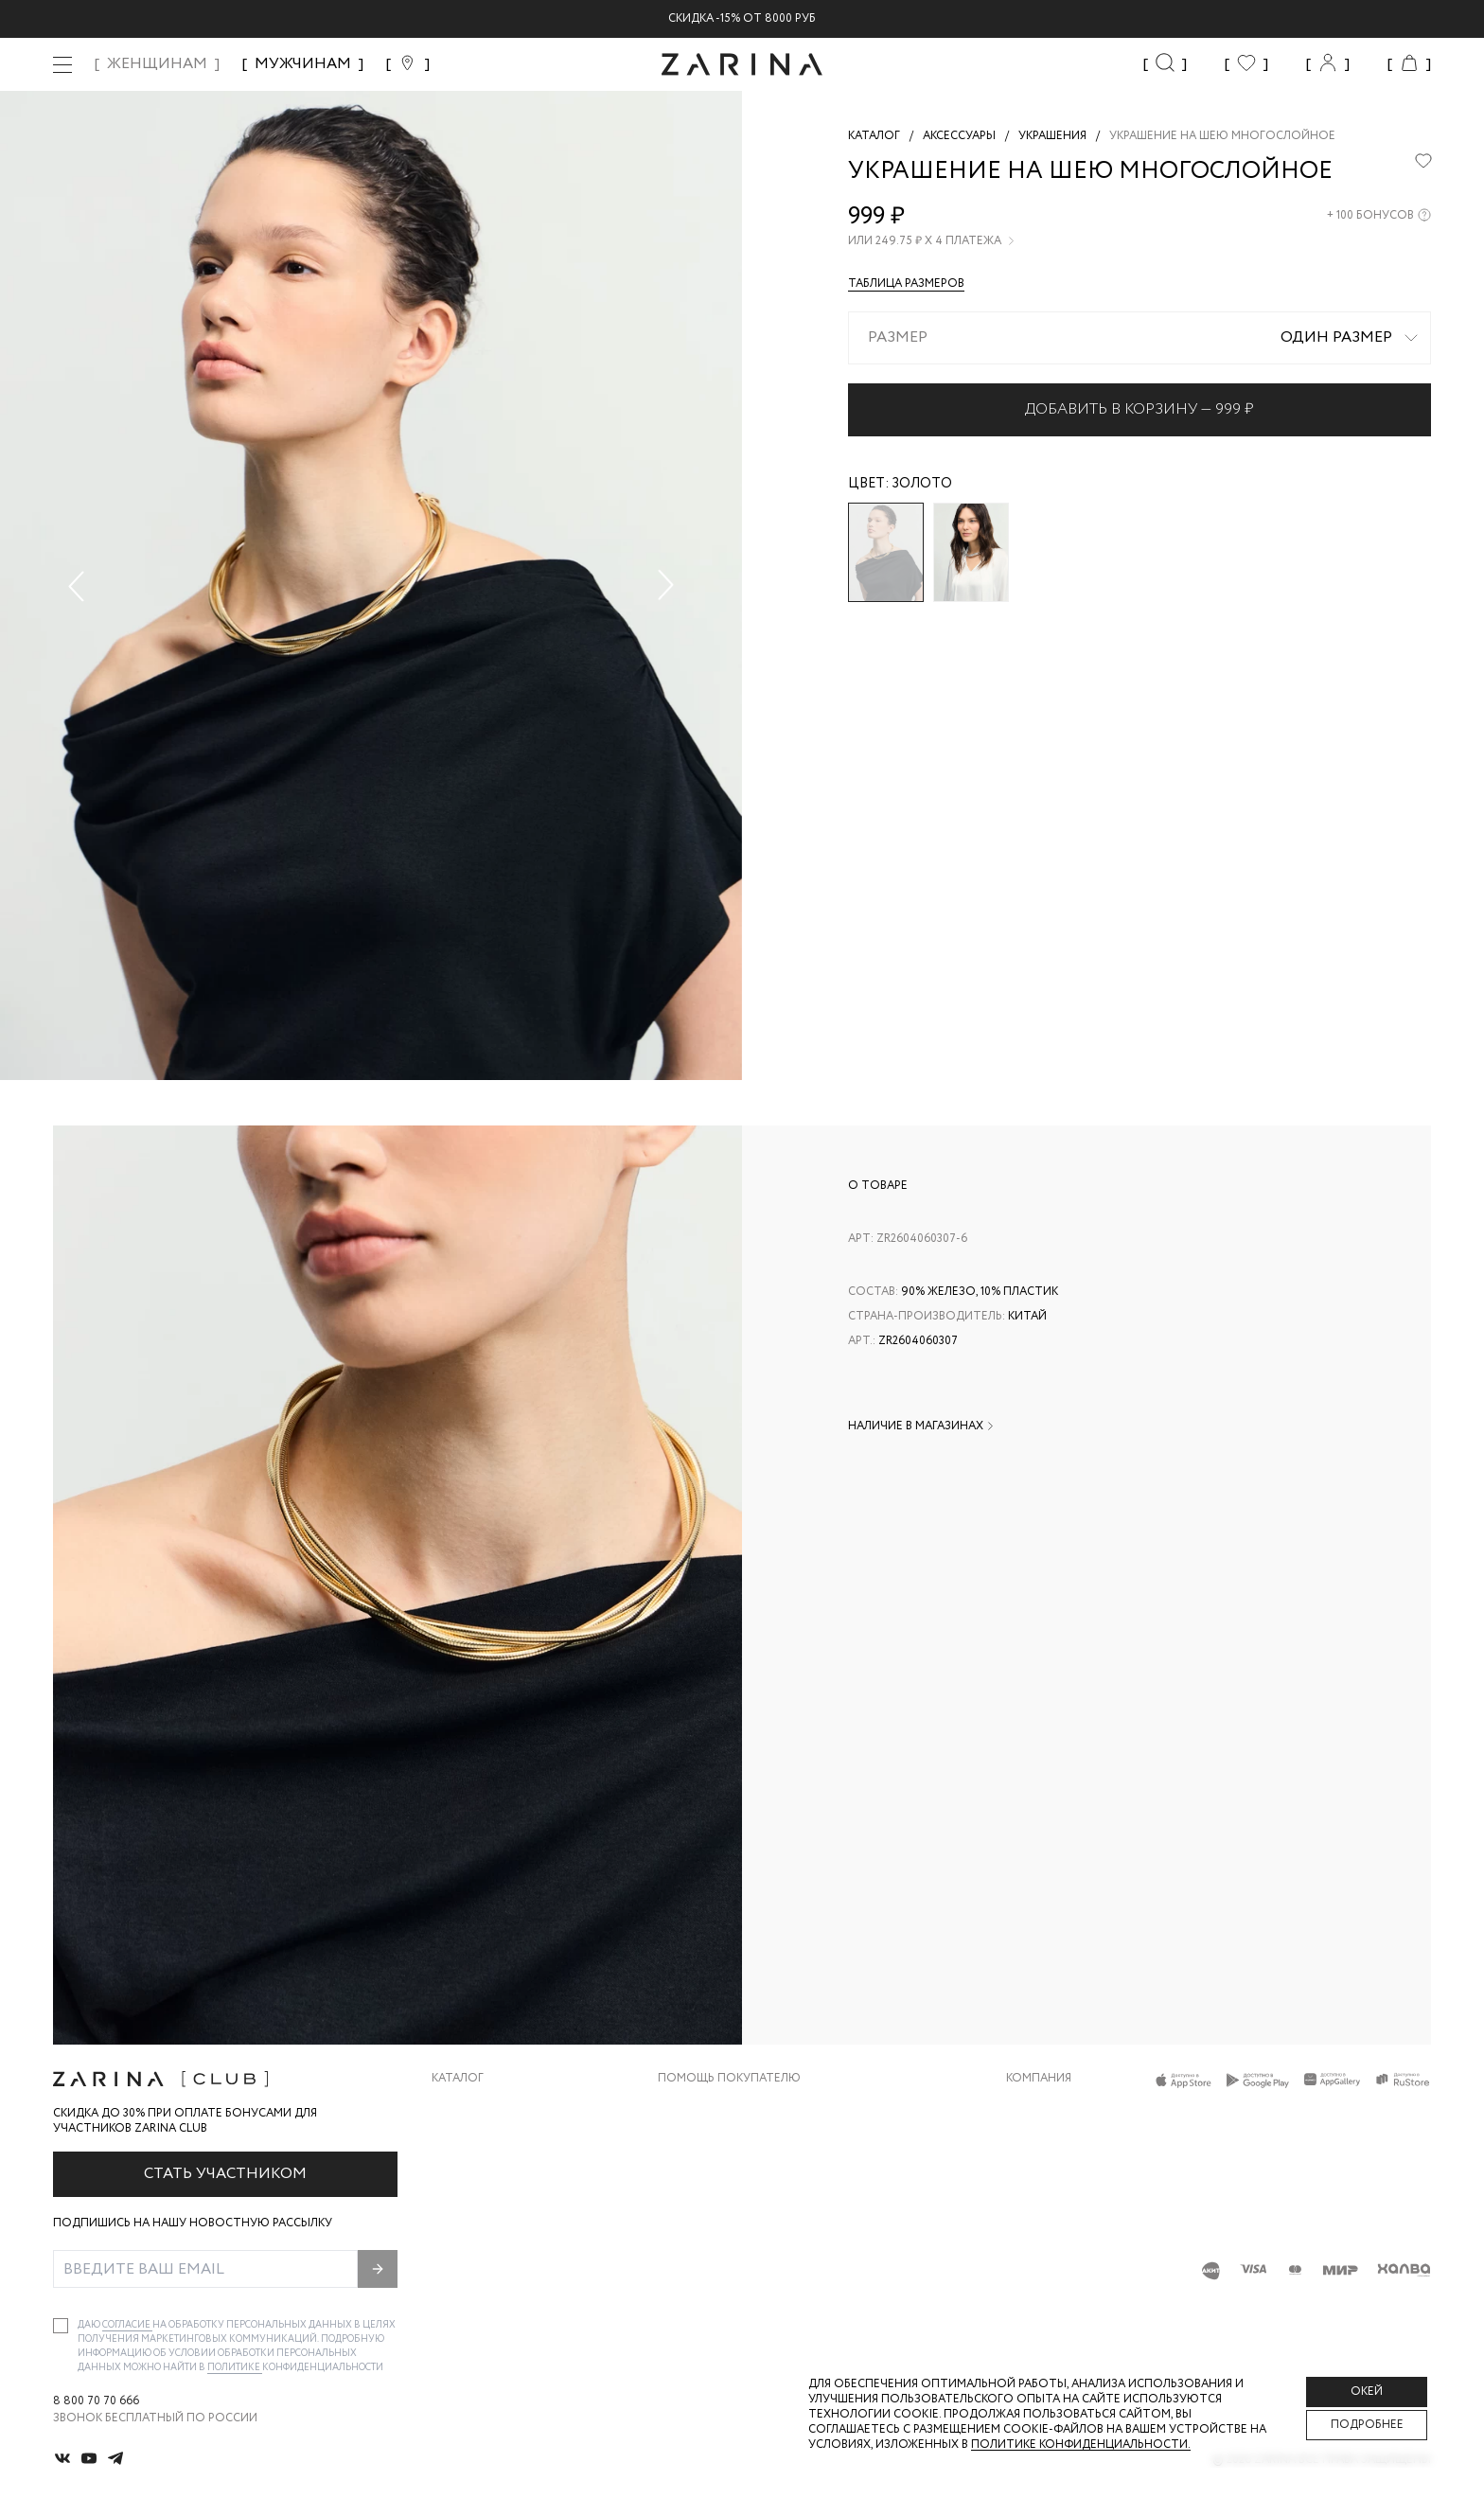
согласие (127, 2325)
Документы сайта (716, 2297)
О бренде (1034, 2107)
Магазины (1037, 2259)
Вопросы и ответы (720, 2183)
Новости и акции (1063, 2221)
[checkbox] (60, 2325)
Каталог (458, 2078)
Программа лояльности (736, 2221)
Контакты (1038, 2183)
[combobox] (1139, 337)
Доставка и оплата (720, 2107)
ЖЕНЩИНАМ (157, 64)
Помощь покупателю (729, 2078)
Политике (234, 2368)
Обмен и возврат (711, 2145)
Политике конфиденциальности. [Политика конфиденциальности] (1081, 2444)
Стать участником (225, 2174)
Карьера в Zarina (1056, 2145)
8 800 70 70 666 (96, 2401)
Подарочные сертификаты (745, 2259)
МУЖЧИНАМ (303, 64)
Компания (1038, 2078)
